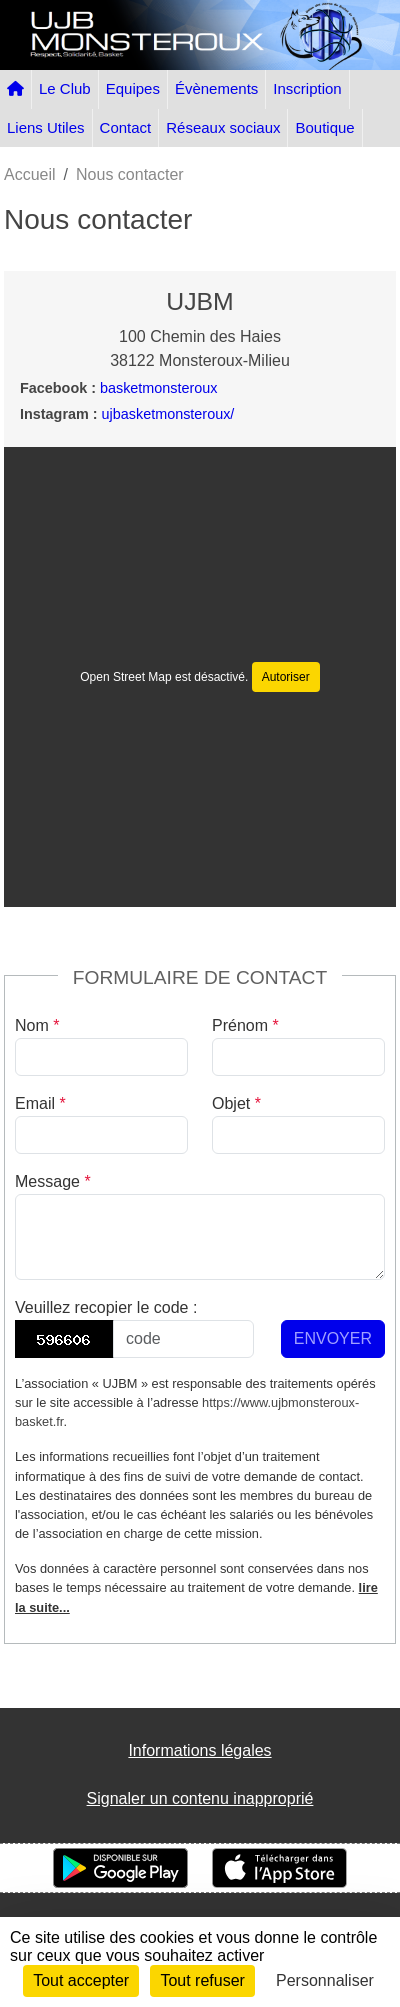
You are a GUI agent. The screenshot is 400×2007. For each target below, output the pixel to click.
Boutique (324, 127)
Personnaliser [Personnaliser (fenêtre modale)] (325, 1980)
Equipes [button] (133, 88)
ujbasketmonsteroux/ (168, 414)
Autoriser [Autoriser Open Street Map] (286, 677)
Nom (37, 1025)
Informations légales (199, 1750)
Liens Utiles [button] (46, 127)
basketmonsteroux (159, 388)
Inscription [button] (307, 88)
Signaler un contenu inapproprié (200, 1798)
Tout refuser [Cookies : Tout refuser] (202, 1980)
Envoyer (333, 1338)
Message (53, 1181)
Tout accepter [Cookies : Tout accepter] (81, 1980)
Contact (126, 127)
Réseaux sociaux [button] (223, 127)
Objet (236, 1103)
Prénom (245, 1025)
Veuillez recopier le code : (106, 1307)
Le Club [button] (65, 88)
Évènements (216, 88)
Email (40, 1103)
